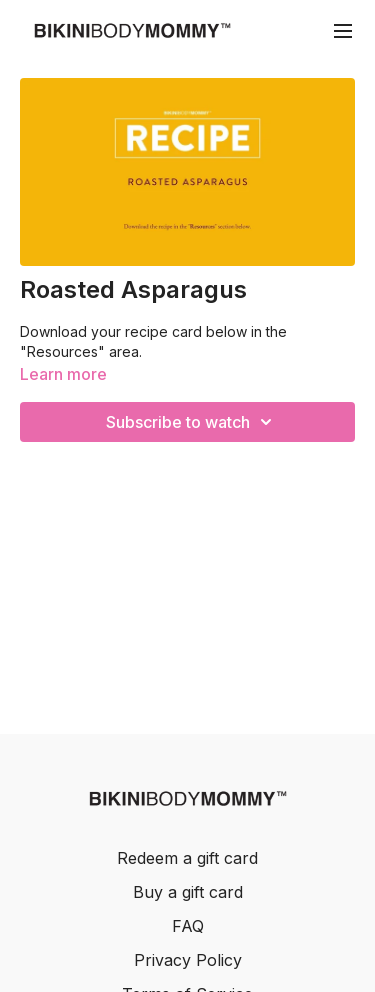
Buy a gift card (188, 892)
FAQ (188, 926)
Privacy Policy (188, 960)
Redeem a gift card (187, 858)
